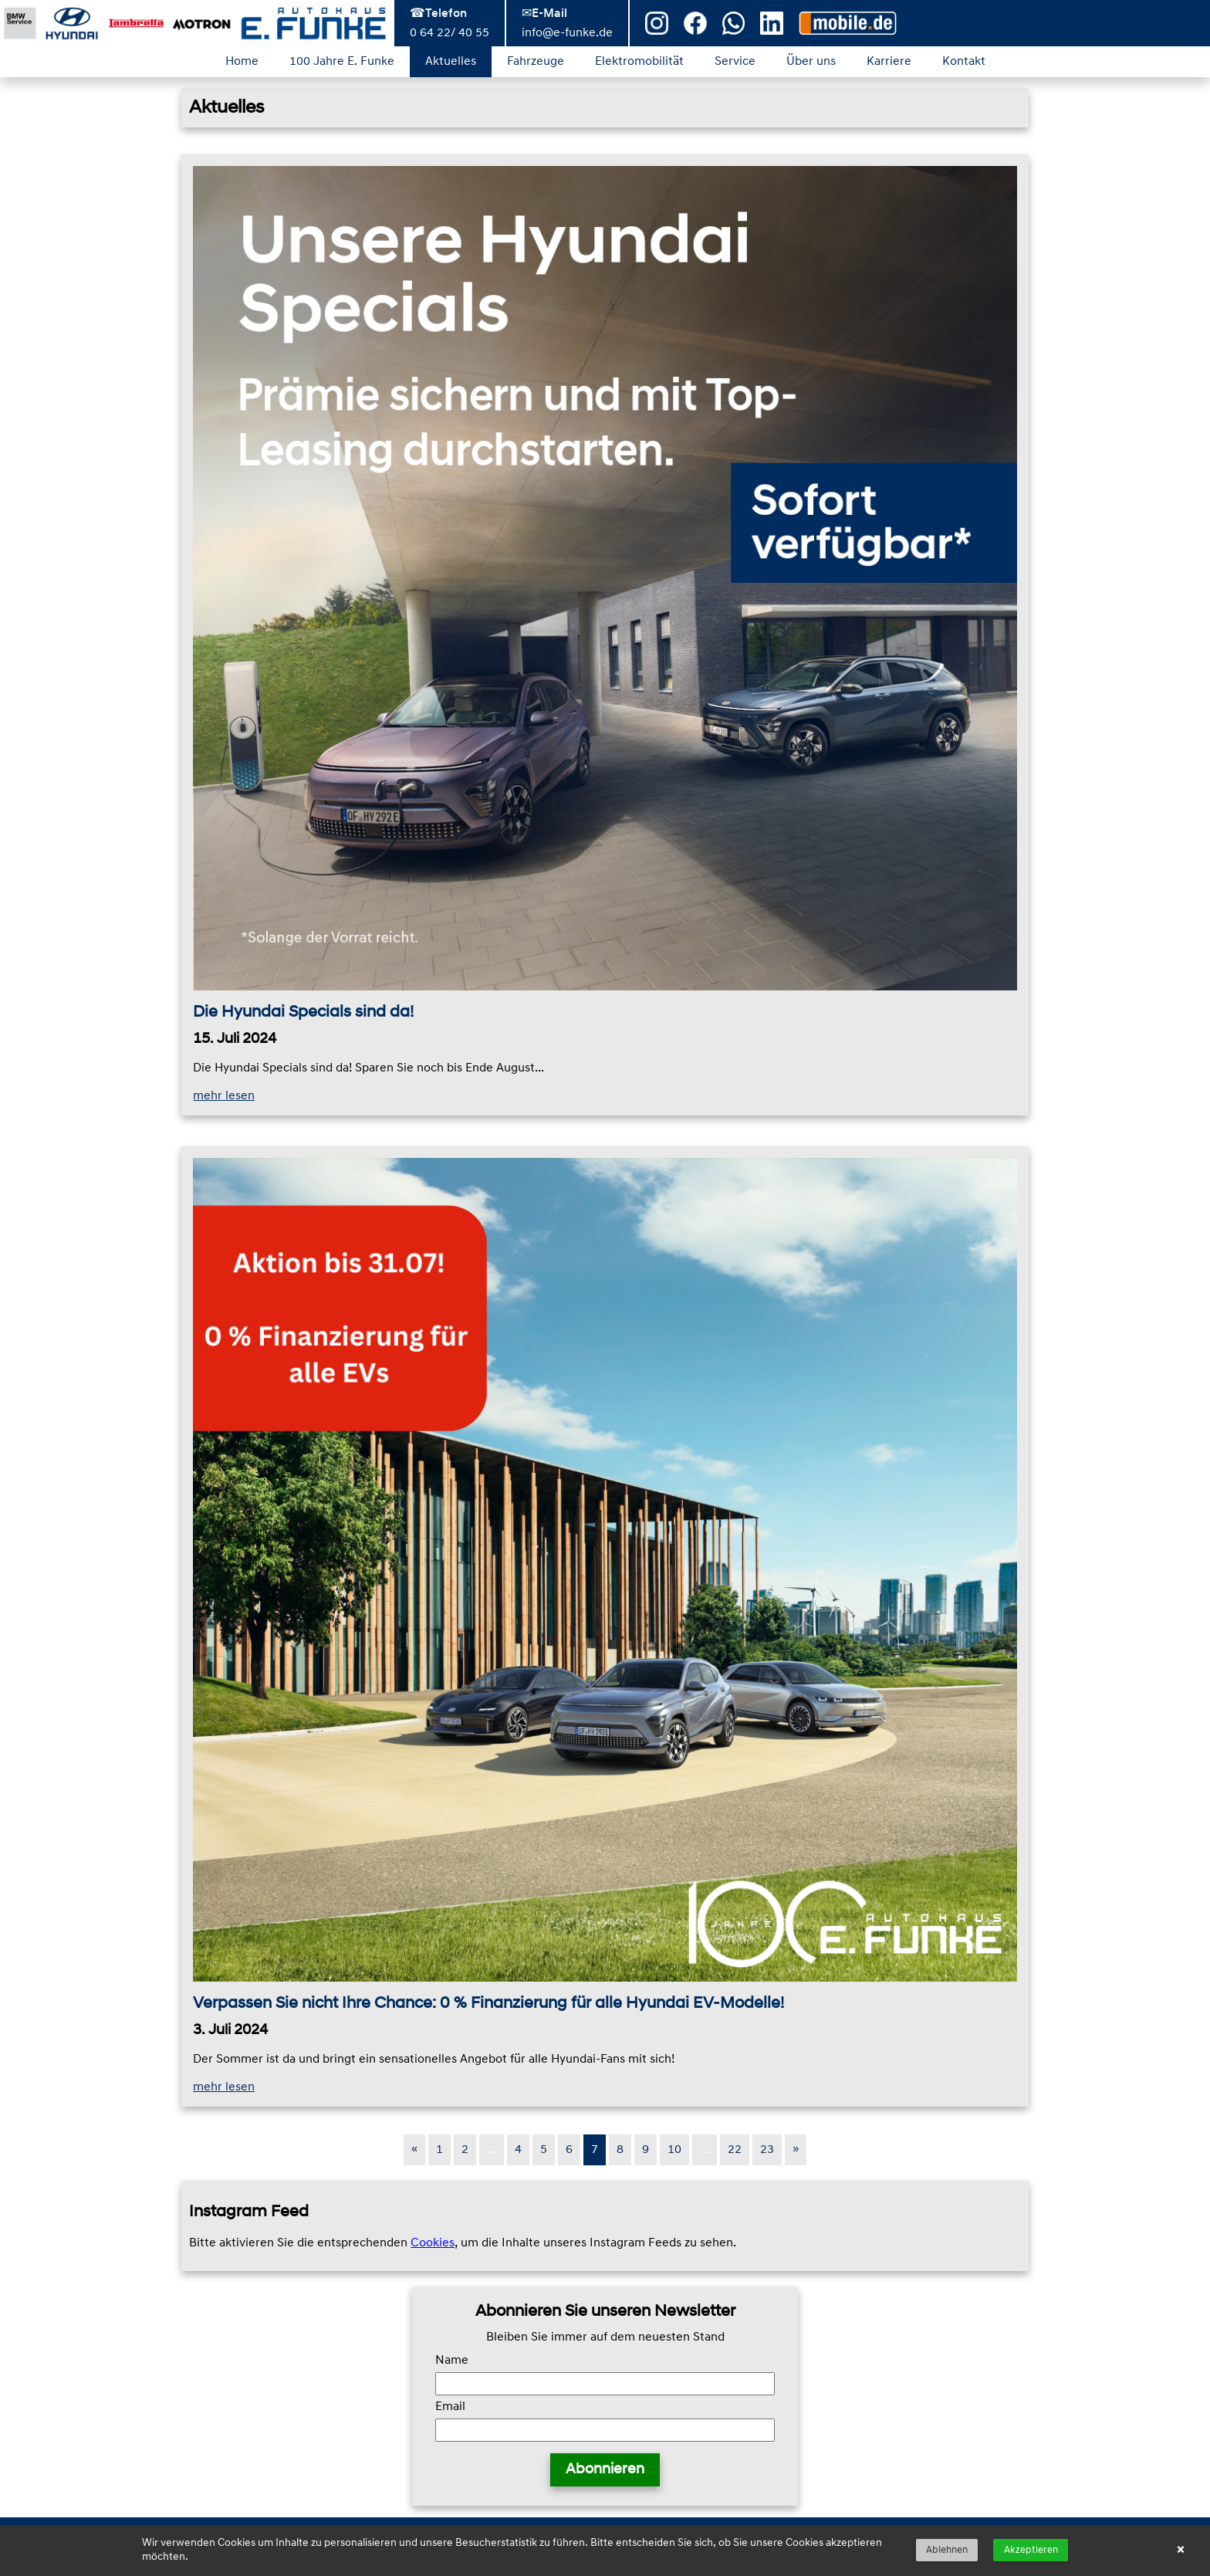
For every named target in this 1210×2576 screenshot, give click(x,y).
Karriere (889, 62)
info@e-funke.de (567, 33)
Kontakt (963, 62)
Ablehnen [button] (947, 2550)
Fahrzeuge (535, 62)
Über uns (811, 62)
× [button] (1180, 2550)
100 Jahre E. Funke (341, 62)
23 (767, 2150)
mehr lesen (224, 1096)
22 (735, 2150)
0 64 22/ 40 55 (449, 33)
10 (674, 2150)
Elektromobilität (639, 62)
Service (735, 62)
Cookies (433, 2243)
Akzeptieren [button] (1031, 2550)
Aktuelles (450, 62)
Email (450, 2407)
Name (451, 2360)
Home (242, 62)
